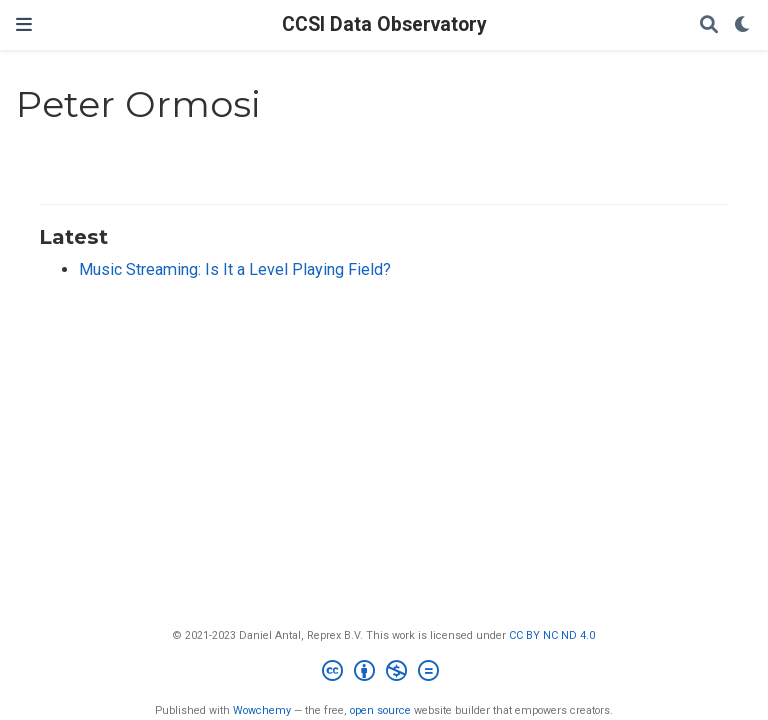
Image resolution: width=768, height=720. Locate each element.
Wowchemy (262, 710)
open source (380, 710)
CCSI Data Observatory (384, 24)
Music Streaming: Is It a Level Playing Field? (235, 269)
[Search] (709, 25)
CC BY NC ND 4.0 (552, 635)
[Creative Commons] (384, 673)
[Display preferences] (743, 25)
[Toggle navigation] (24, 24)
